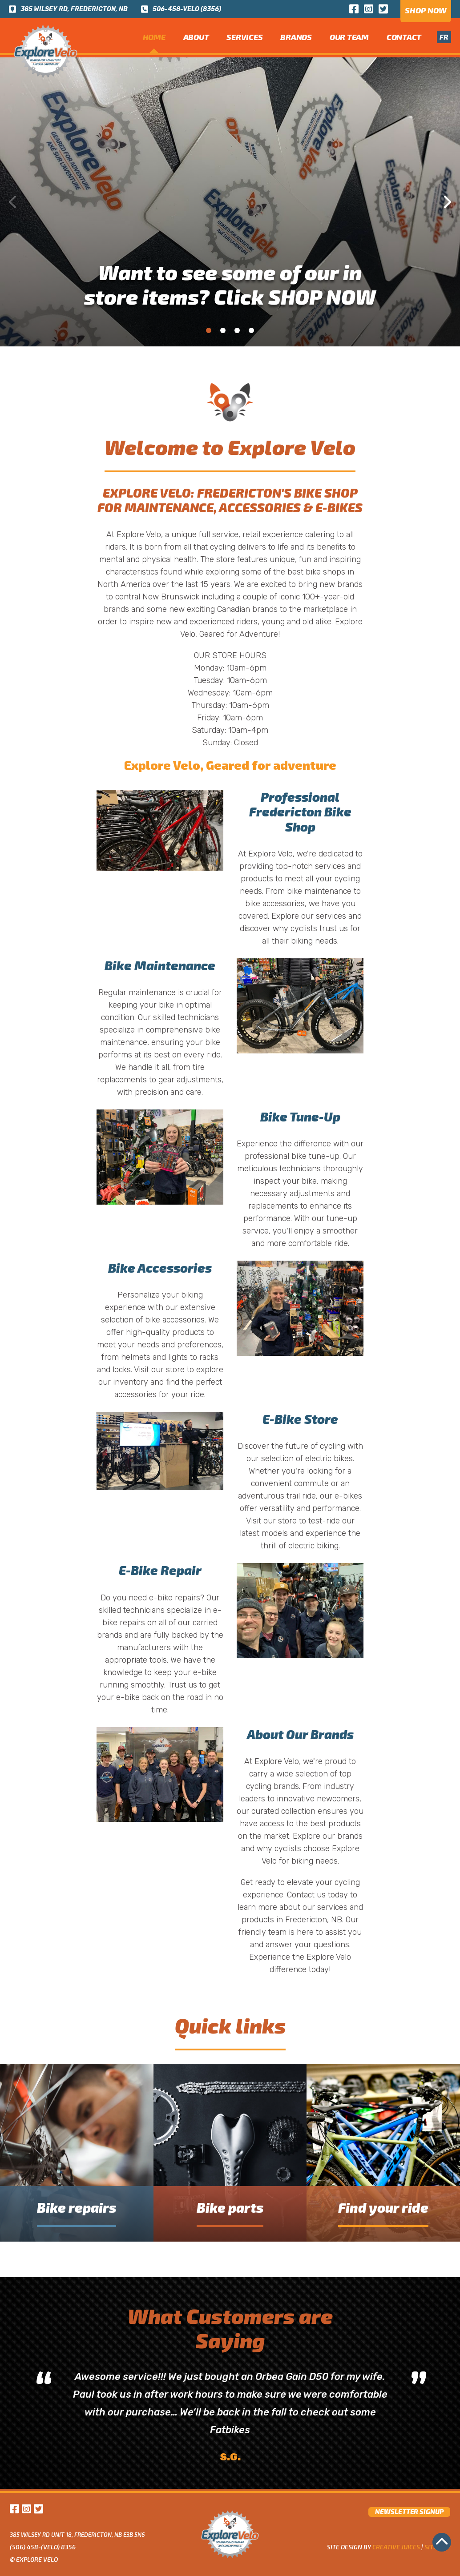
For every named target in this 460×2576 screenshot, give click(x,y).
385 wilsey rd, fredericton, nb (68, 9)
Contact (404, 37)
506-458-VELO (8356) (181, 9)
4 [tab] (251, 330)
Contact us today (317, 1895)
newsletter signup (409, 2512)
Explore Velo (276, 1761)
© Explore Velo (34, 2559)
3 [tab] (237, 330)
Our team (349, 37)
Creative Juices (396, 2547)
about (196, 37)
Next (446, 202)
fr (444, 36)
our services (323, 916)
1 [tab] (208, 330)
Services (244, 37)
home (154, 37)
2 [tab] (223, 330)
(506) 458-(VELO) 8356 (43, 2547)
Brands (296, 37)
